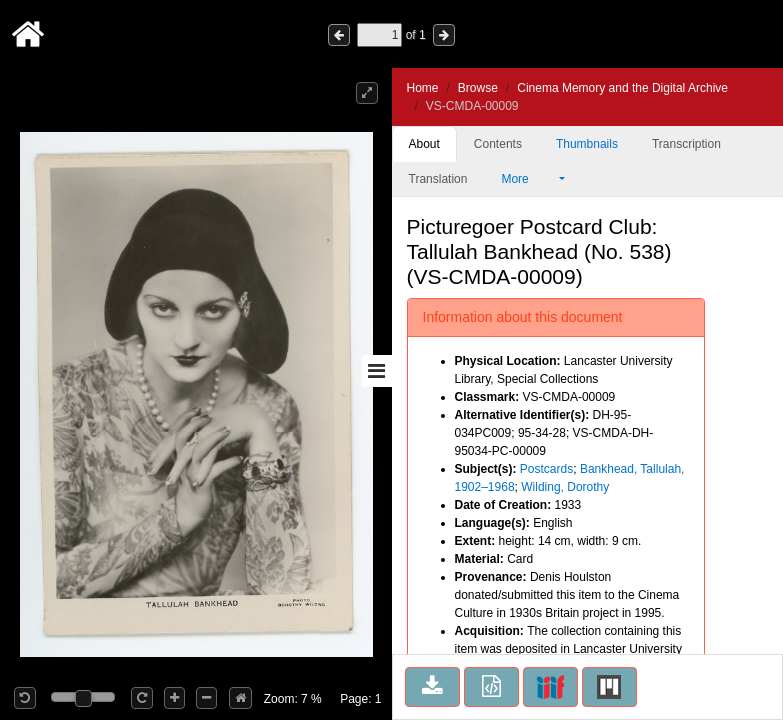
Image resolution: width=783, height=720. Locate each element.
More (528, 179)
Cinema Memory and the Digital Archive (622, 88)
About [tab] (424, 144)
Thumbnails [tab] (587, 144)
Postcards (546, 469)
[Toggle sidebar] (377, 371)
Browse (478, 88)
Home (423, 88)
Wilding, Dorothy (565, 487)
